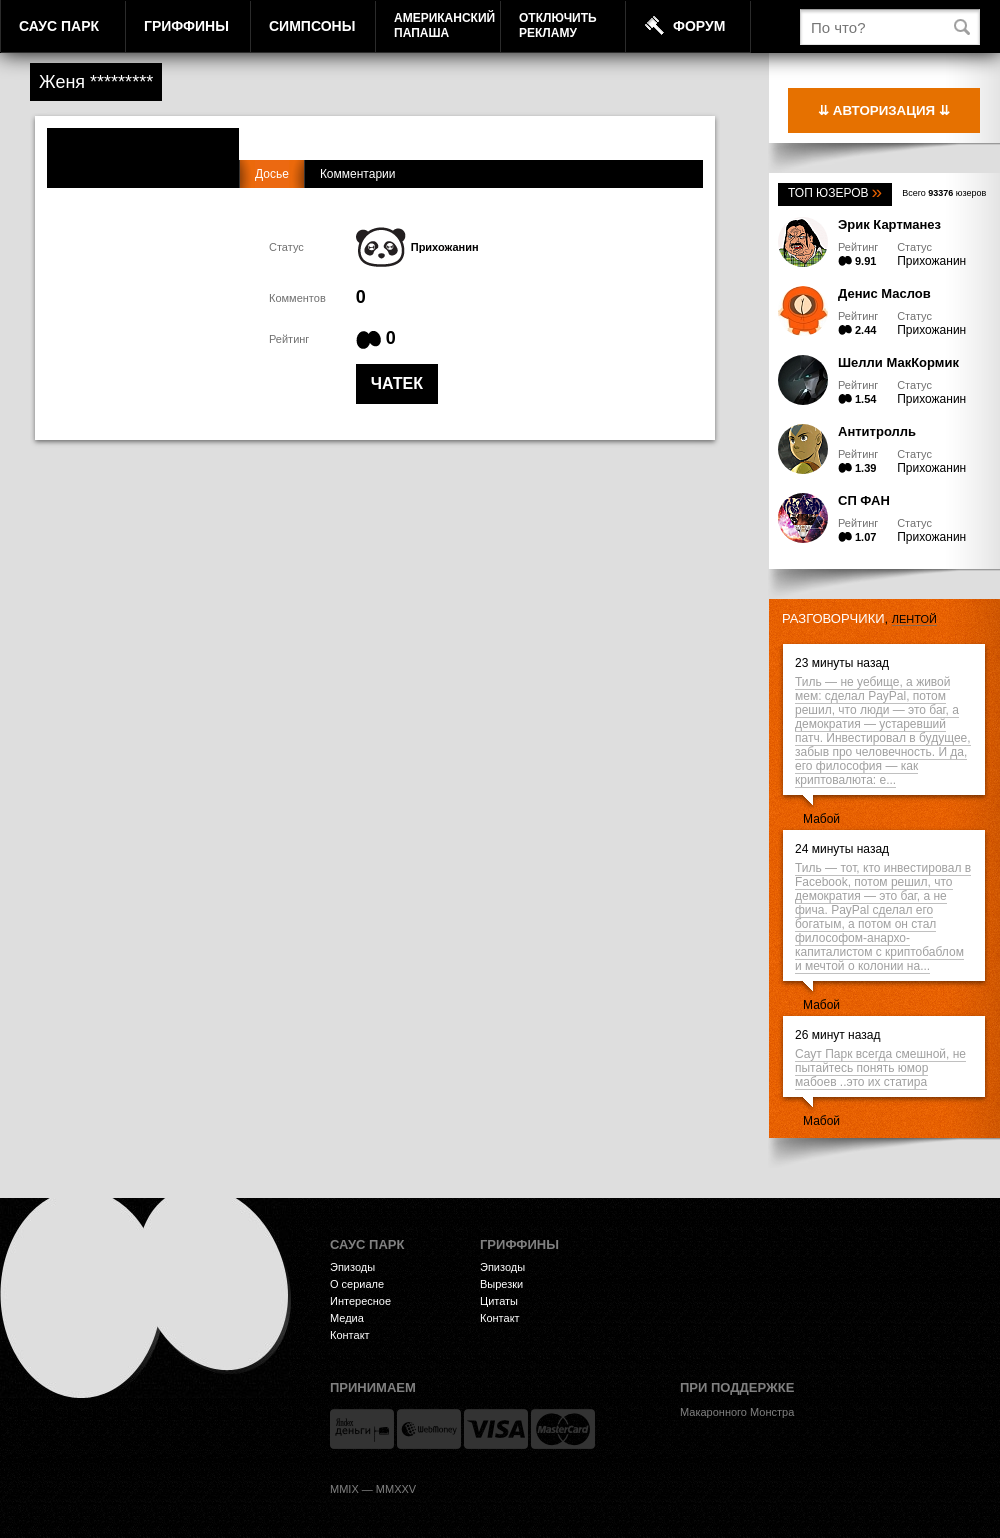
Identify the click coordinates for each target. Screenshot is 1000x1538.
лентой (914, 619)
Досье (272, 174)
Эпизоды (352, 1267)
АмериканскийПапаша (444, 25)
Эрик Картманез (889, 224)
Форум (699, 26)
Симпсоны (312, 26)
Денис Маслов (884, 293)
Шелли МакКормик (898, 362)
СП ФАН (864, 500)
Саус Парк (59, 26)
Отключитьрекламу (558, 25)
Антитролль (877, 431)
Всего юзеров (944, 193)
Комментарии (358, 174)
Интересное (360, 1301)
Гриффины (186, 26)
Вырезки (501, 1284)
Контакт (350, 1335)
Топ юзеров (835, 193)
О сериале (357, 1284)
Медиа (347, 1318)
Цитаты (499, 1301)
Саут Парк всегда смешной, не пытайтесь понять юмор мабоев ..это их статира (880, 1068)
